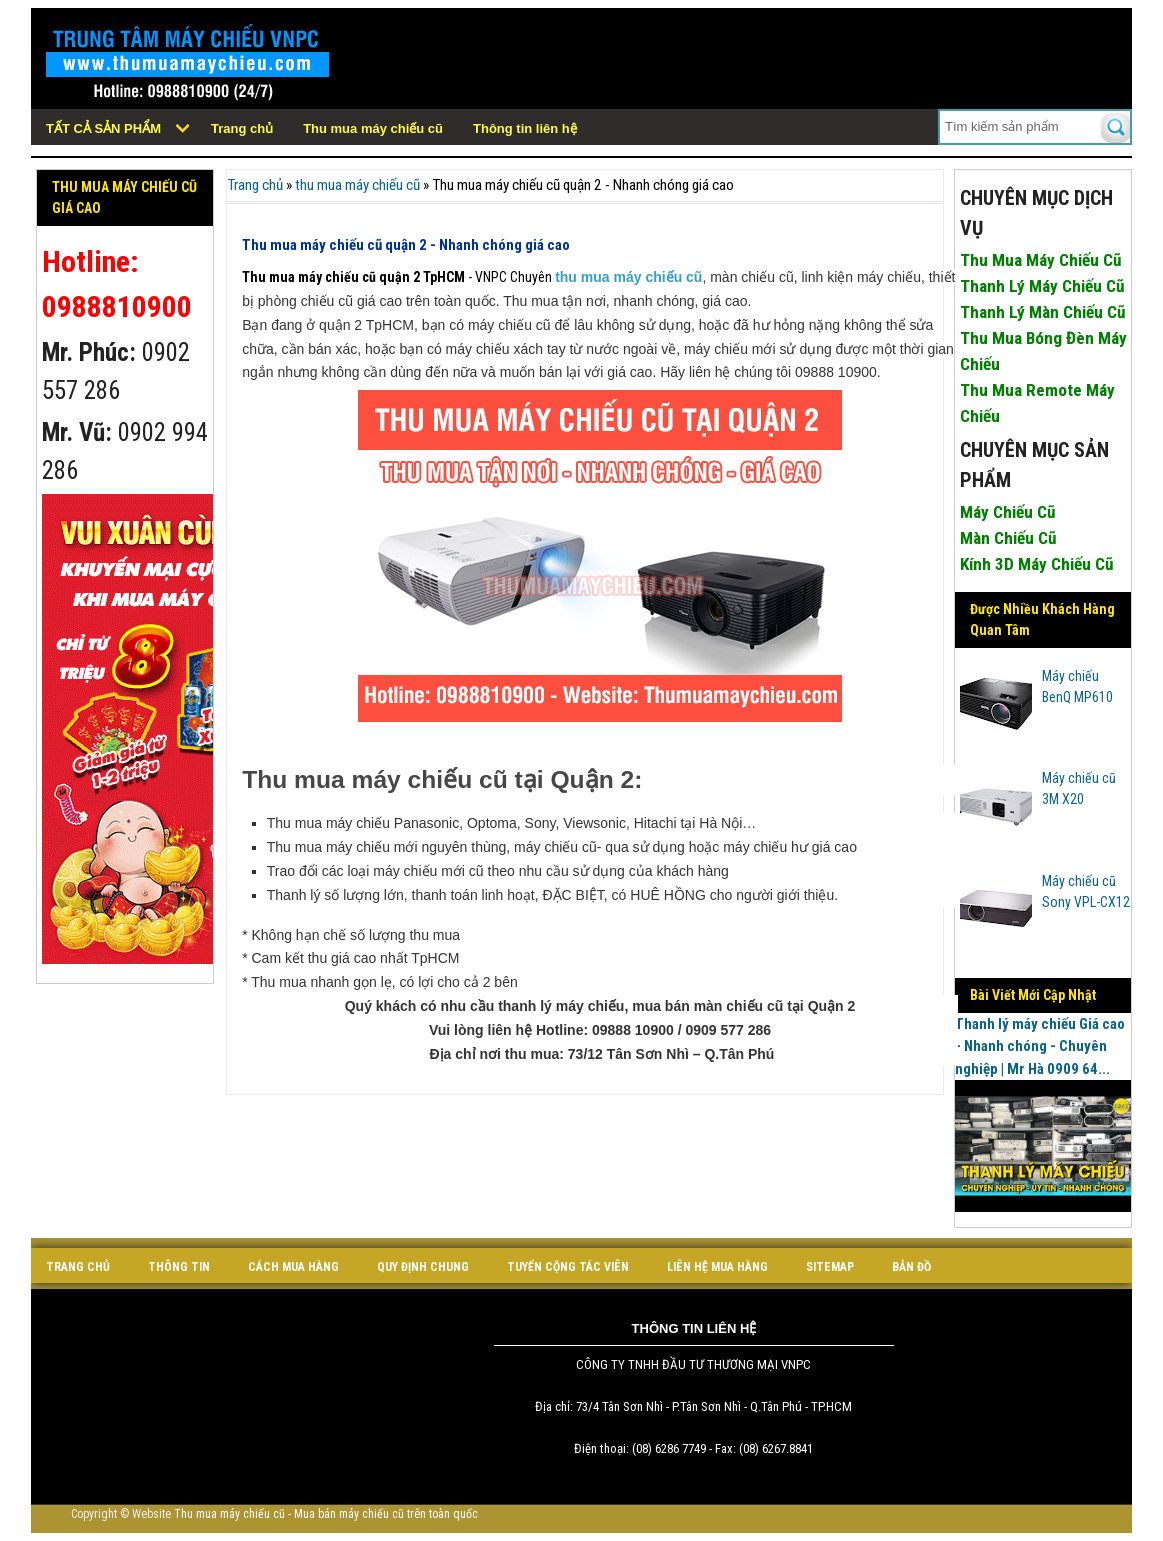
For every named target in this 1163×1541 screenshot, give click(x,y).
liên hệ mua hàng (717, 1267)
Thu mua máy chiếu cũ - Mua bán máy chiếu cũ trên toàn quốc (326, 1514)
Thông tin (179, 1267)
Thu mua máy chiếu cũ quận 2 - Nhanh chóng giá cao (406, 245)
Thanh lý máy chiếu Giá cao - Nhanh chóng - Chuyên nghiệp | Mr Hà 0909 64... (1040, 1046)
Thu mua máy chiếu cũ (373, 128)
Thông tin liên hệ (525, 128)
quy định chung (423, 1267)
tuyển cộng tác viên (568, 1267)
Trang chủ (242, 128)
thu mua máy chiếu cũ (357, 185)
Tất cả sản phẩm (103, 128)
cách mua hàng (293, 1267)
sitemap (830, 1267)
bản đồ (911, 1267)
